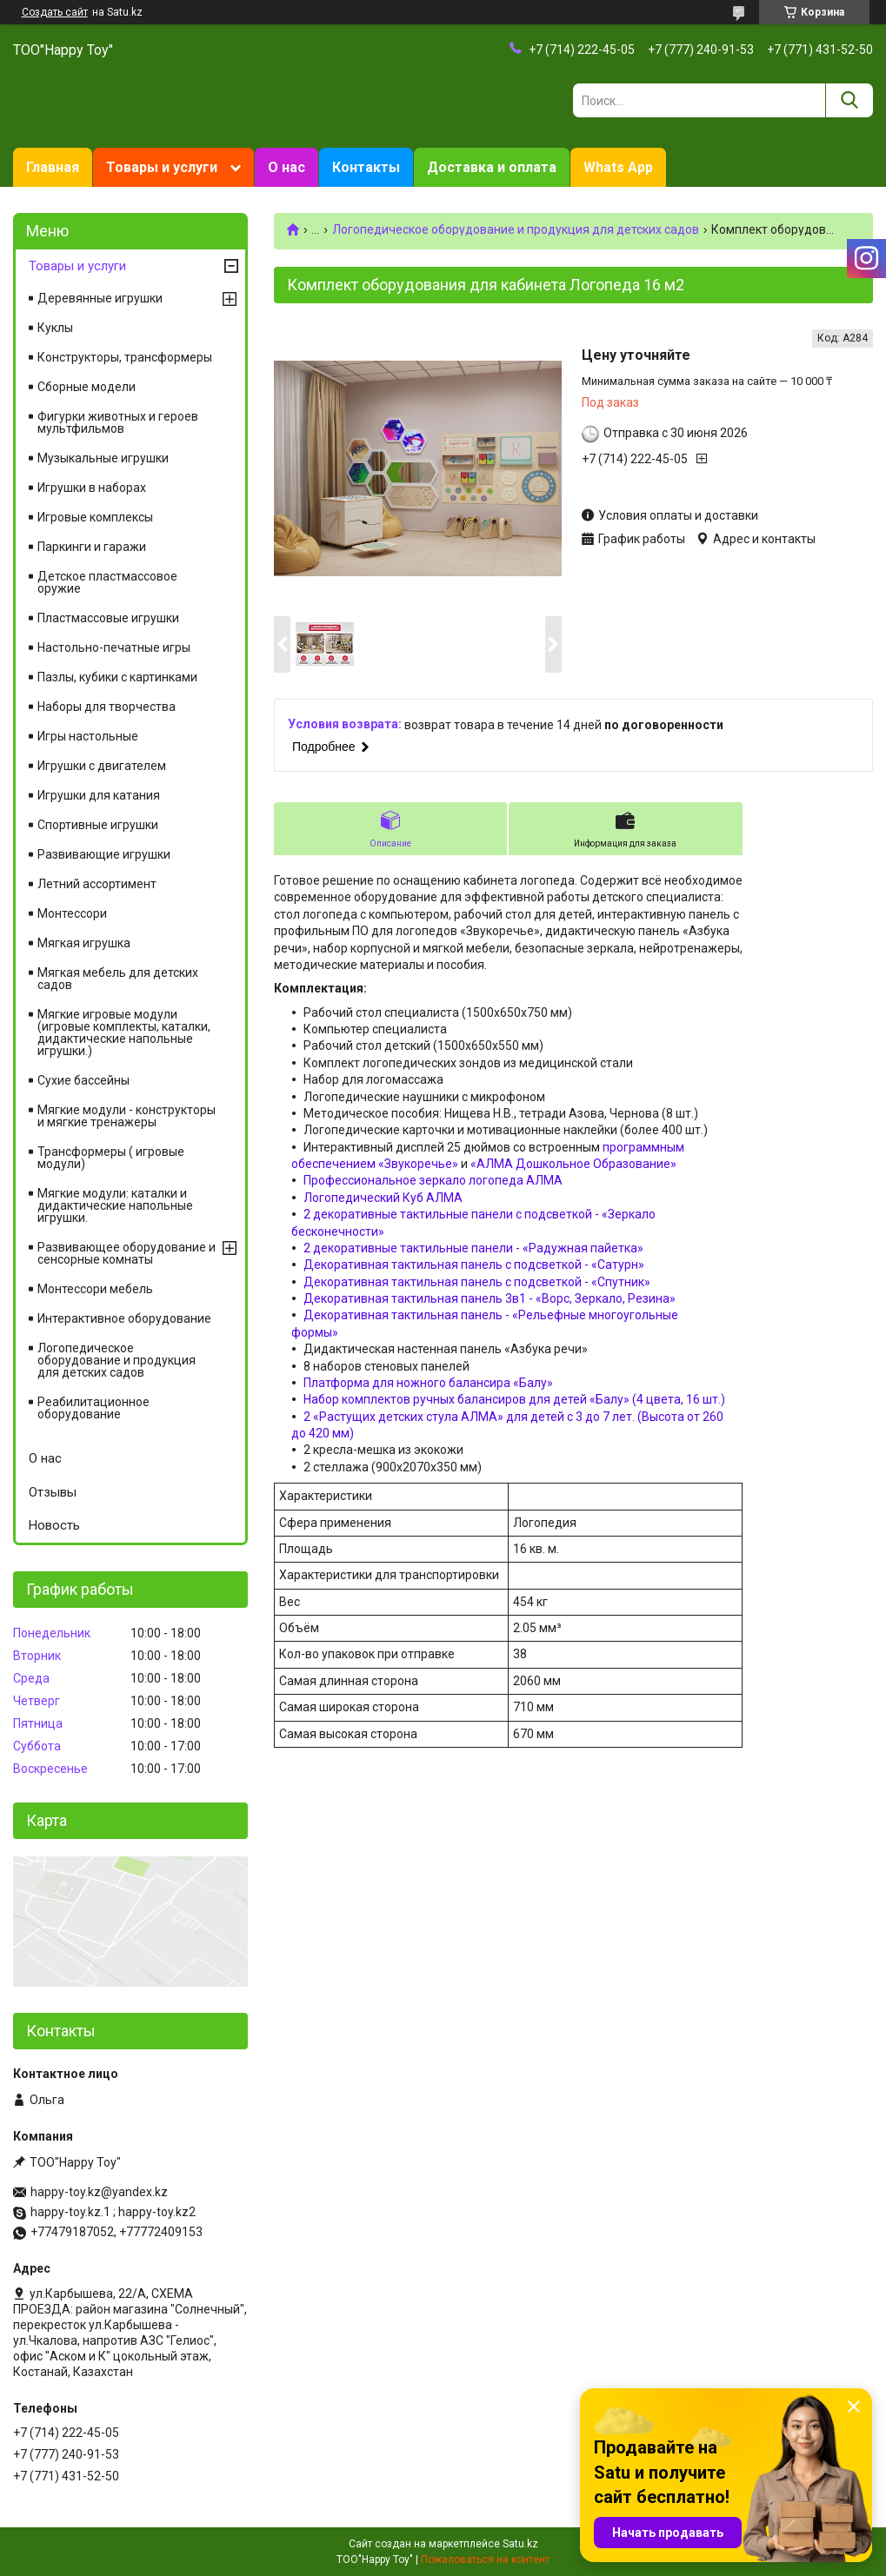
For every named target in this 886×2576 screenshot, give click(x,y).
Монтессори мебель (95, 1289)
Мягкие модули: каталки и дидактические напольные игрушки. (115, 1205)
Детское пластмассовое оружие (107, 582)
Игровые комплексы (95, 517)
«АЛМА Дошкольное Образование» (573, 1164)
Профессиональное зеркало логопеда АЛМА (433, 1180)
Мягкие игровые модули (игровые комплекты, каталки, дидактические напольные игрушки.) (123, 1032)
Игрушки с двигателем (101, 766)
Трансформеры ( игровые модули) (110, 1158)
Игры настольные (87, 736)
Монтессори (72, 913)
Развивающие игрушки (103, 854)
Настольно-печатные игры (113, 647)
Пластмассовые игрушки (108, 618)
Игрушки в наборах (91, 488)
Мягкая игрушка (83, 943)
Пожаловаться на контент (485, 2559)
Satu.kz (520, 2544)
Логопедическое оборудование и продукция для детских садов (515, 229)
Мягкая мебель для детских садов (117, 979)
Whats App (618, 167)
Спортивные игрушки (97, 825)
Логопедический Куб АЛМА (383, 1198)
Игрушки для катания (98, 795)
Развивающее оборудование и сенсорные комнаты (126, 1253)
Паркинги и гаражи (91, 547)
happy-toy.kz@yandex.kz (99, 2192)
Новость (54, 1525)
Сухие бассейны (83, 1080)
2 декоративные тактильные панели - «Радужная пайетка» (473, 1248)
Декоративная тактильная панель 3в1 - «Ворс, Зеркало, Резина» (489, 1298)
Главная (52, 167)
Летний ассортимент (97, 884)
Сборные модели (86, 387)
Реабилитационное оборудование (93, 1408)
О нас (286, 167)
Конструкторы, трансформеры (124, 357)
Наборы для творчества (106, 707)
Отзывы (53, 1492)
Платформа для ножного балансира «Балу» (428, 1383)
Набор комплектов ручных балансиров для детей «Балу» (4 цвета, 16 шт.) (514, 1399)
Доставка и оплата (491, 167)
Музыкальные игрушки (103, 458)
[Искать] (849, 100)
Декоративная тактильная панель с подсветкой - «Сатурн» (473, 1264)
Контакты (366, 167)
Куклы (55, 328)
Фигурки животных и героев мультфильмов (117, 422)
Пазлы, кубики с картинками (117, 677)
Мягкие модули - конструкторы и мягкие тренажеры (126, 1116)
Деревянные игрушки (100, 298)
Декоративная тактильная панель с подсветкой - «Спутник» (476, 1282)
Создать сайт (55, 12)
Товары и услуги (161, 167)
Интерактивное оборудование (124, 1318)
